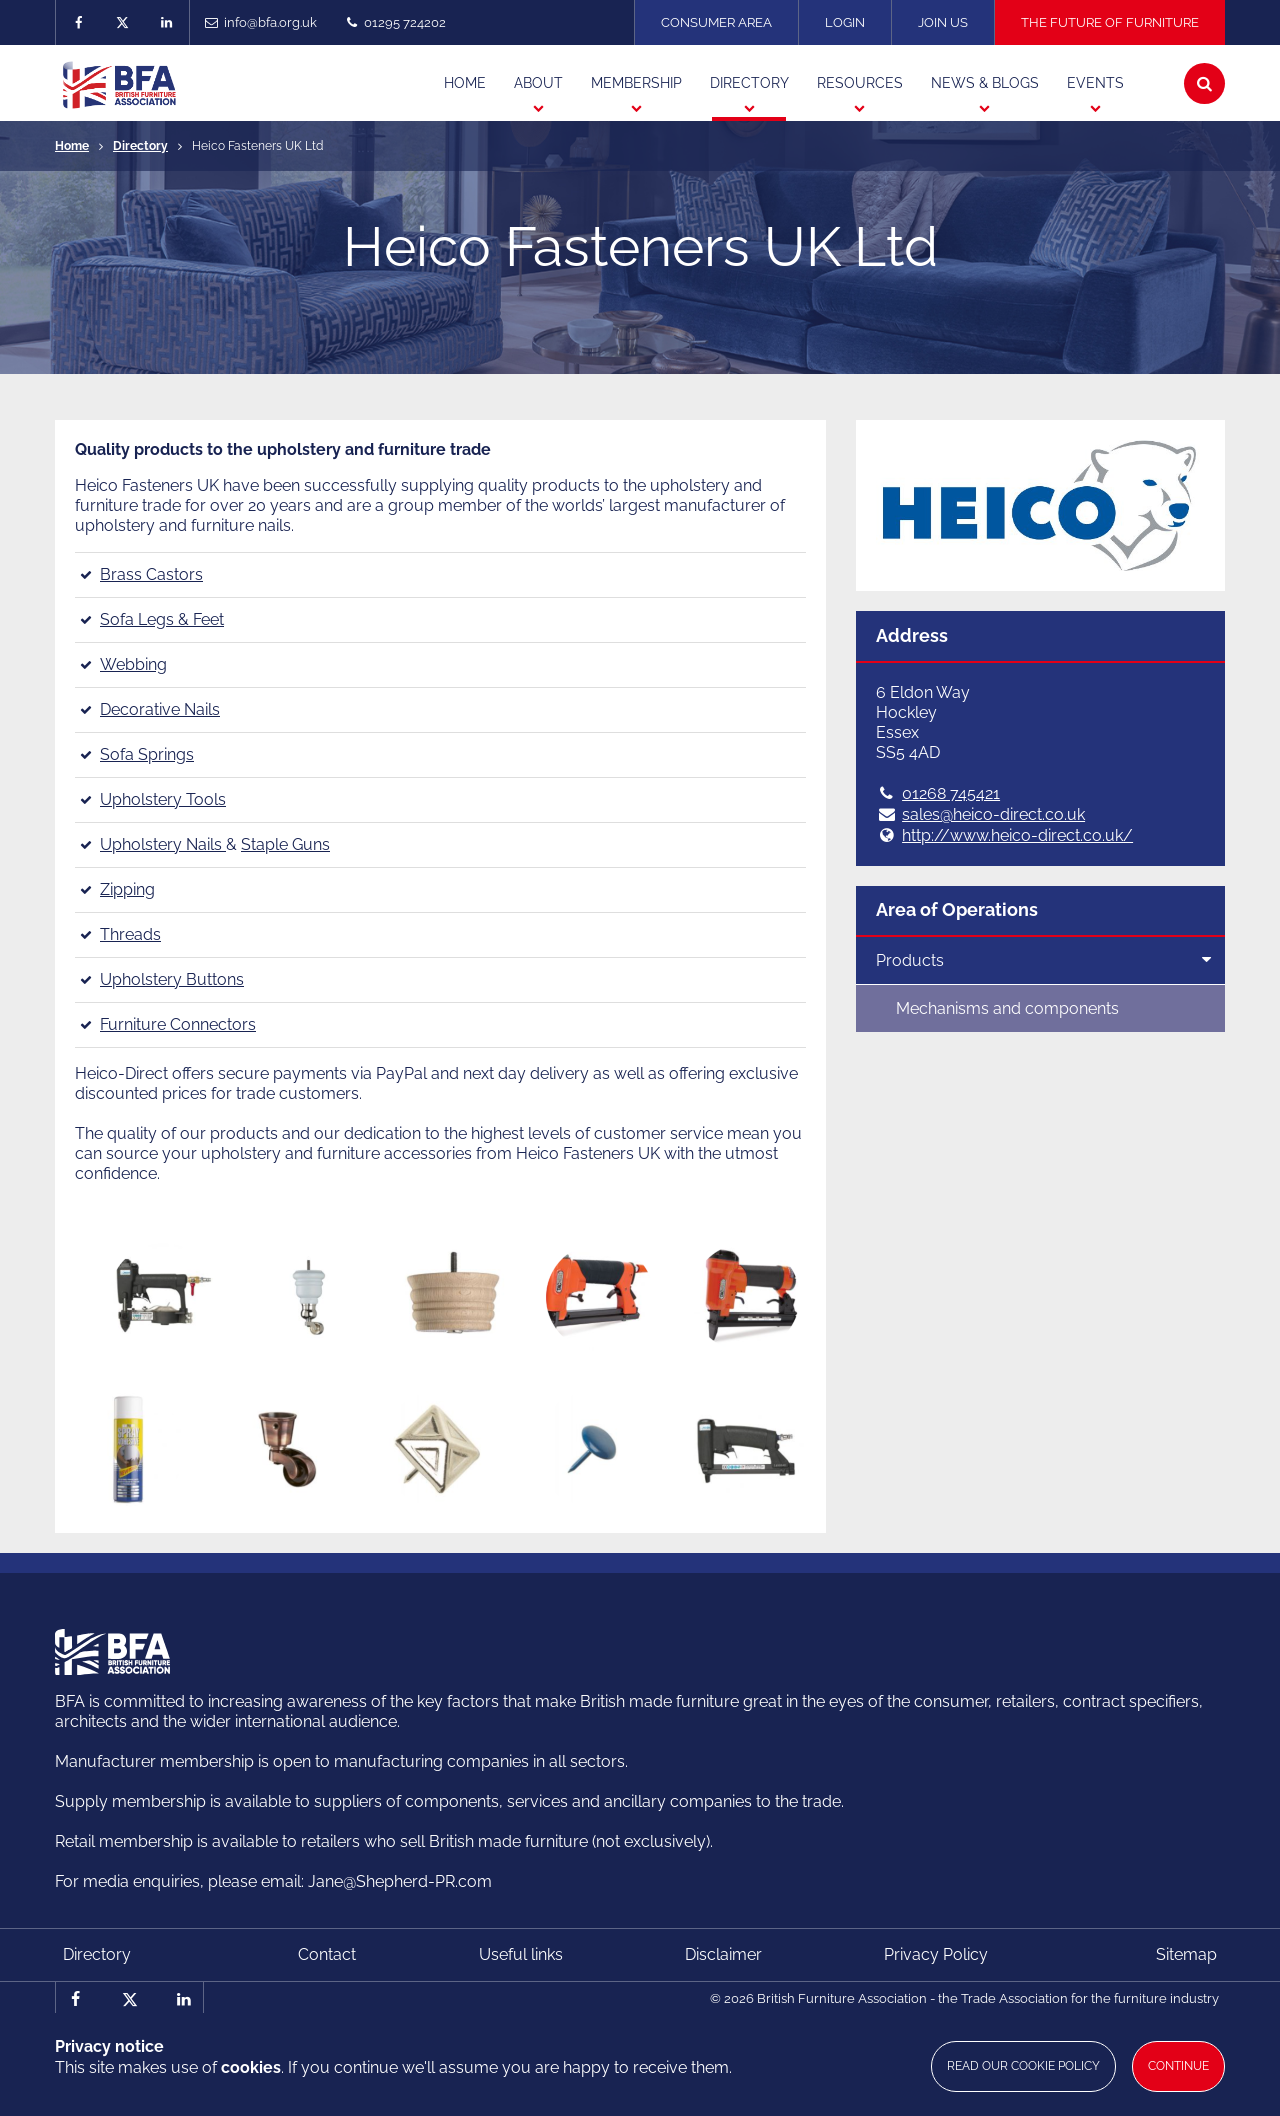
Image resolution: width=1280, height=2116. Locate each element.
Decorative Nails (160, 709)
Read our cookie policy (1023, 2066)
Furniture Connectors (178, 1024)
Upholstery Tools (163, 799)
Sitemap (1186, 1954)
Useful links (521, 1954)
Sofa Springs (147, 754)
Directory (140, 146)
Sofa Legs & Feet (162, 619)
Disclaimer (723, 1954)
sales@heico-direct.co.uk (993, 814)
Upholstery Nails (163, 844)
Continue (1178, 2066)
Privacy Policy (936, 1954)
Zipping (127, 889)
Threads (130, 934)
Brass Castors (151, 574)
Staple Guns (285, 844)
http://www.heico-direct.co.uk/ (1017, 835)
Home (72, 146)
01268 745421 (951, 793)
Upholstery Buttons (172, 979)
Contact (327, 1954)
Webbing (133, 664)
